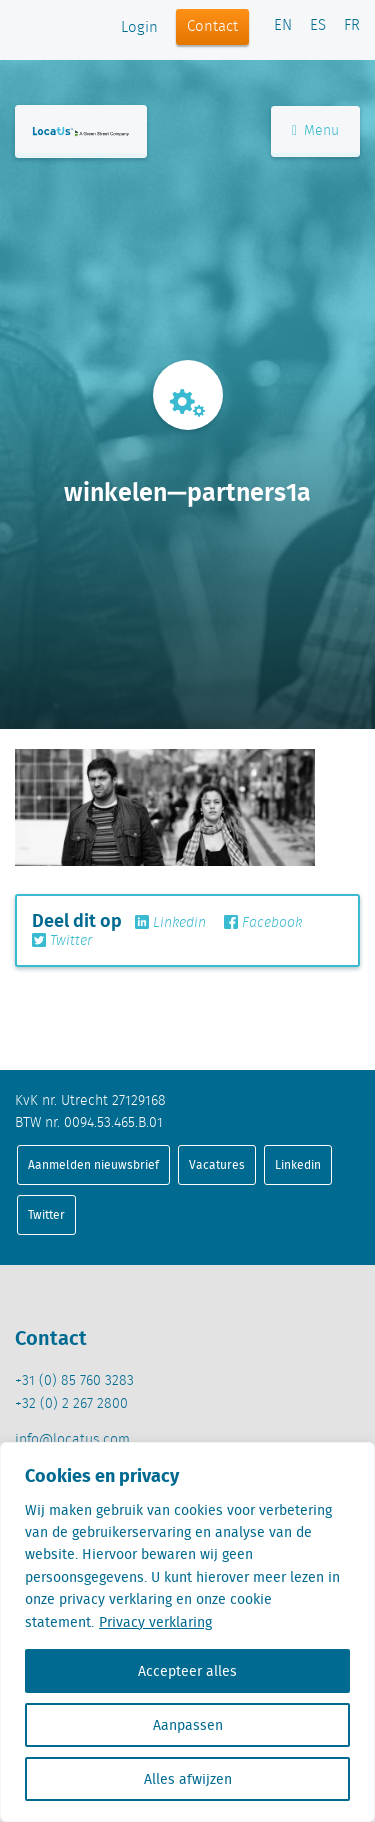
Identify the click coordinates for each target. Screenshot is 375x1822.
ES (318, 26)
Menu (315, 131)
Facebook (263, 923)
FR (352, 26)
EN (283, 26)
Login (139, 28)
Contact (212, 27)
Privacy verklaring (155, 1622)
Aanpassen (188, 1725)
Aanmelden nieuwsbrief (93, 1164)
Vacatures (217, 1164)
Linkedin (170, 923)
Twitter (62, 941)
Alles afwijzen (188, 1779)
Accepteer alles (187, 1671)
